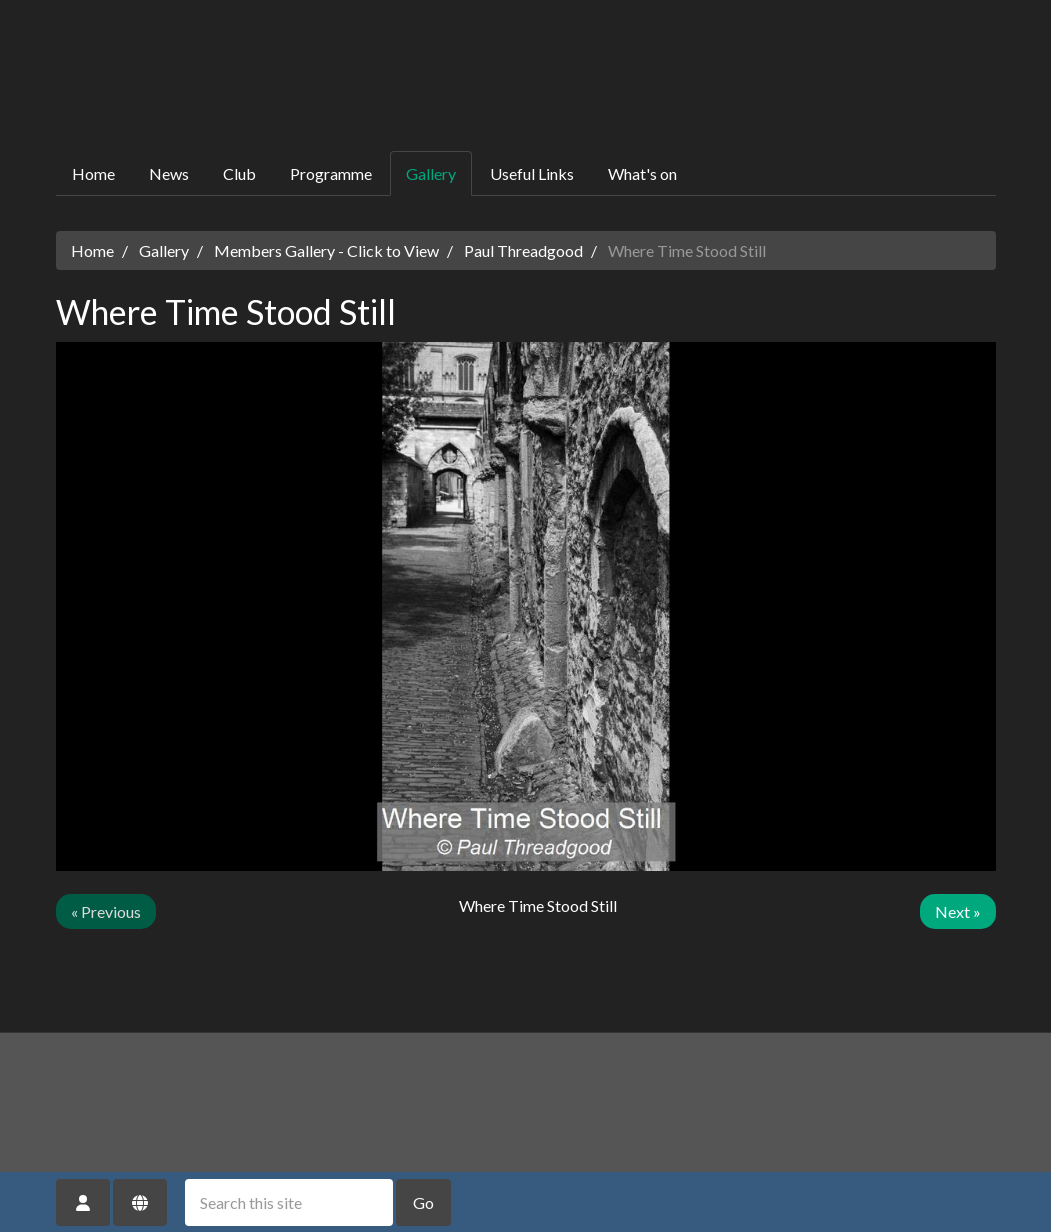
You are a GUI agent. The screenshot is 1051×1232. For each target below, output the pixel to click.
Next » (958, 911)
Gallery (431, 173)
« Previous (106, 911)
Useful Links (532, 173)
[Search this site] (289, 1202)
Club (239, 173)
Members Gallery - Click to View (326, 250)
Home (93, 173)
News (169, 173)
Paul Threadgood (523, 250)
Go (423, 1202)
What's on (642, 173)
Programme (331, 173)
